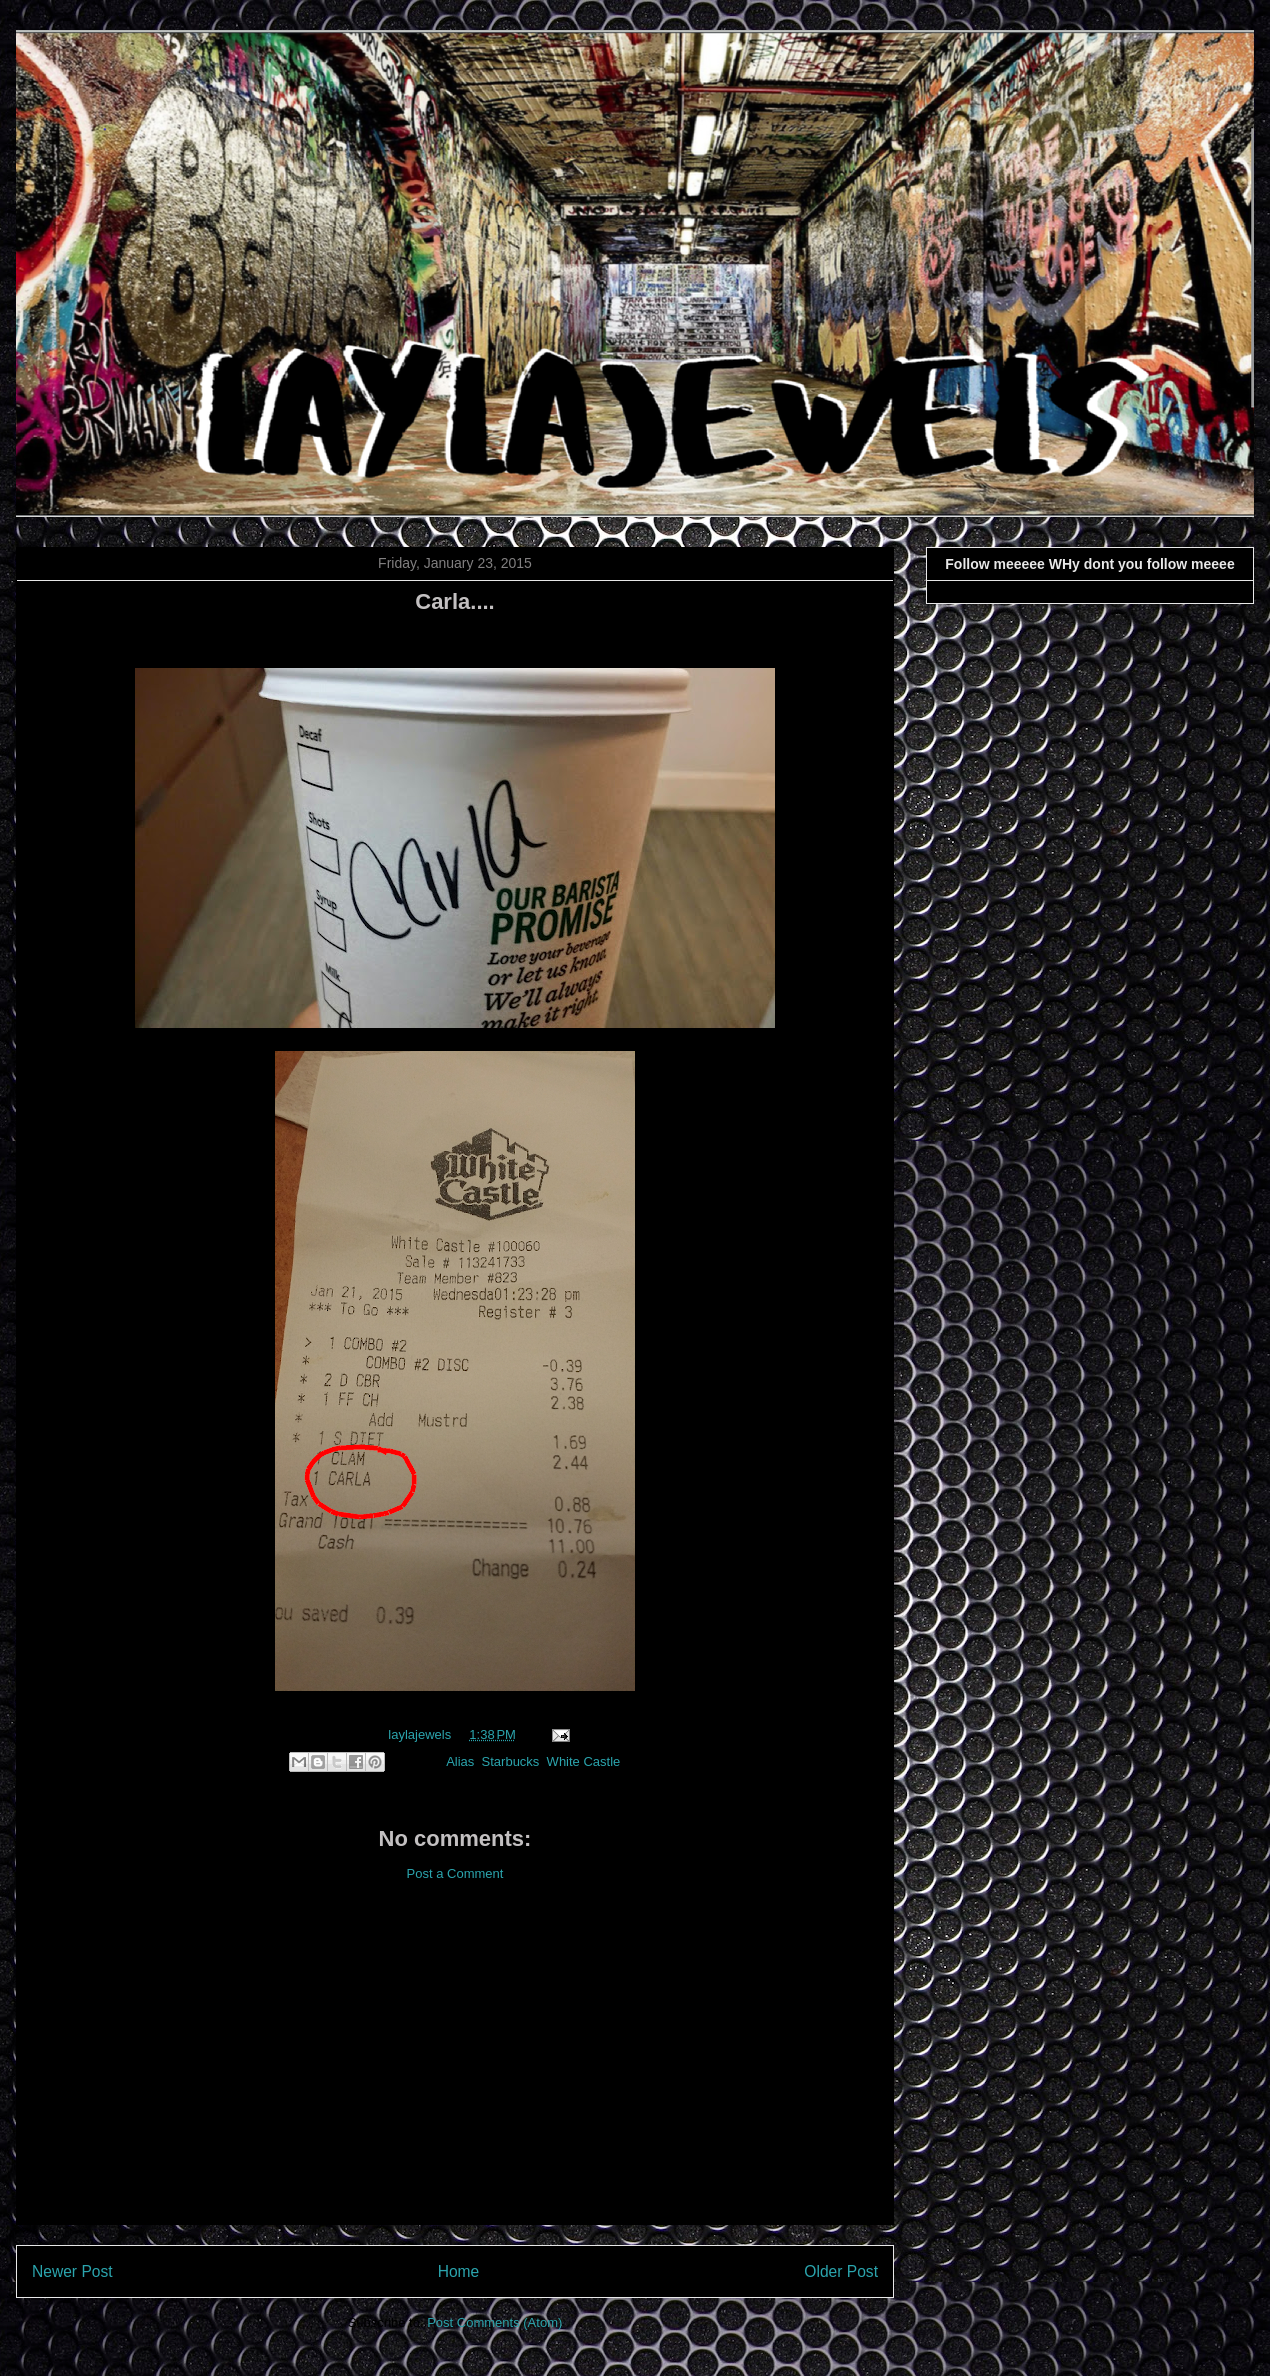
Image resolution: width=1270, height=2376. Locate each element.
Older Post (841, 2271)
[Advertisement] (455, 2069)
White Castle (584, 1761)
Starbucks (511, 1761)
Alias (460, 1761)
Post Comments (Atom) (494, 2322)
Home (459, 2271)
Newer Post (72, 2271)
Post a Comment (455, 1873)
